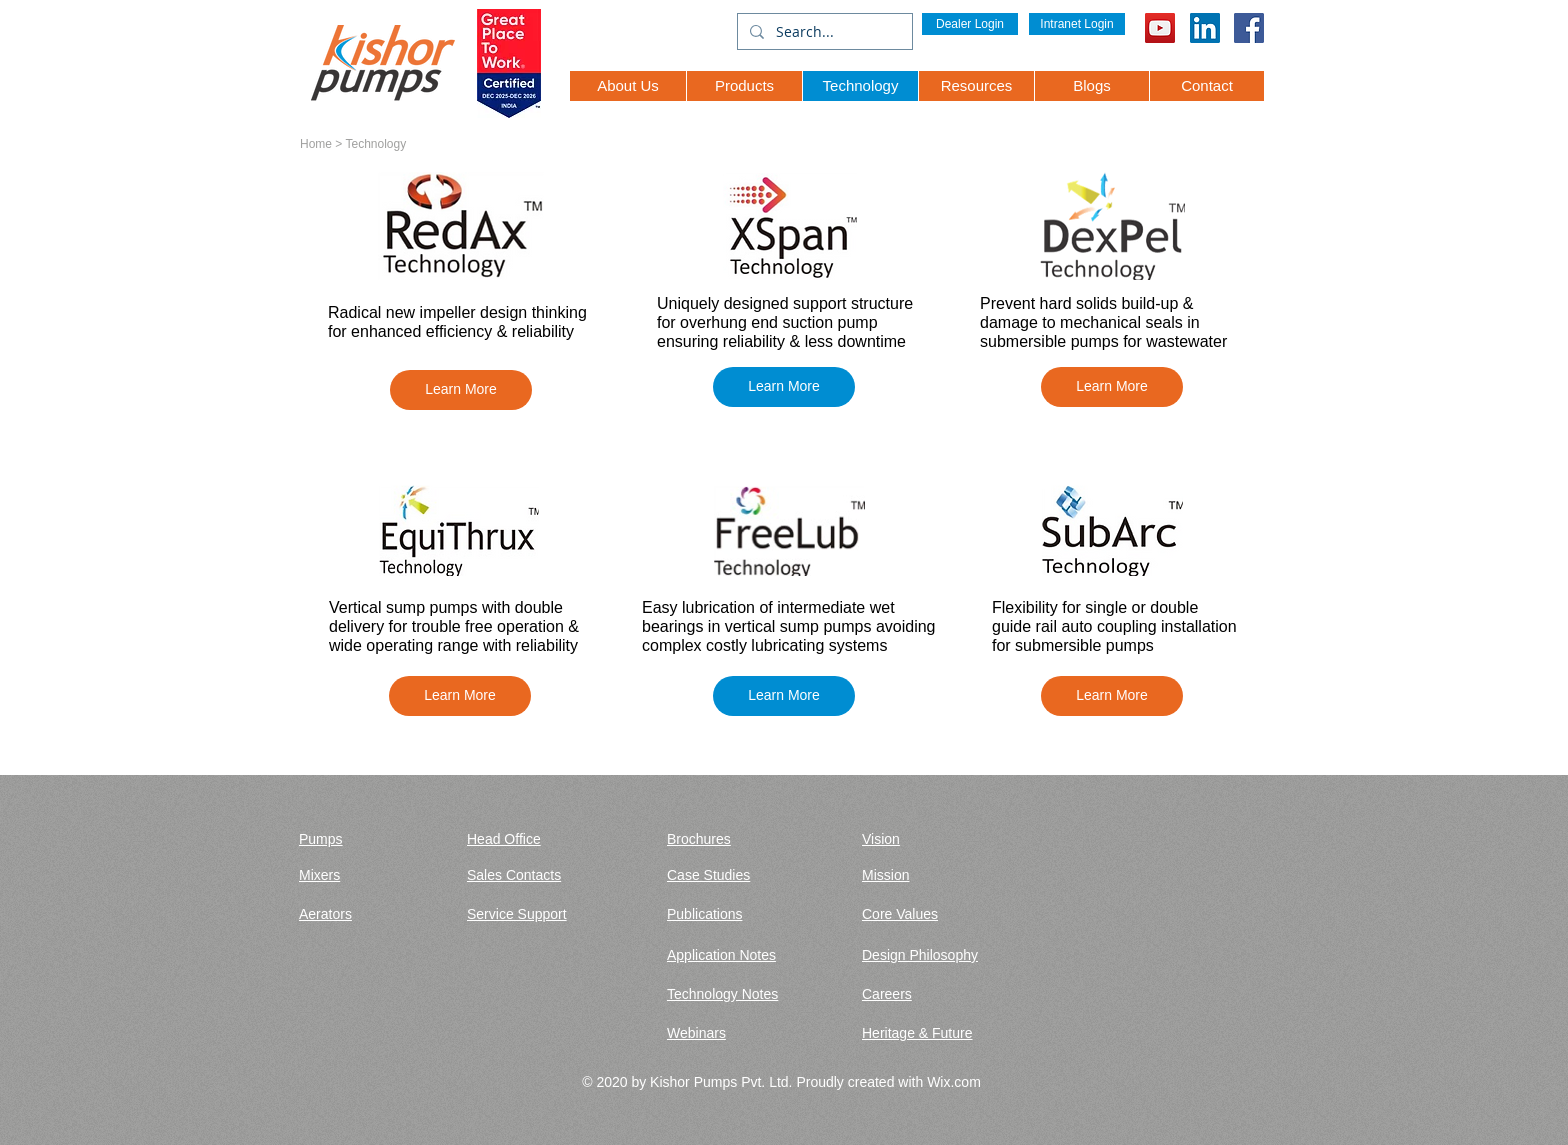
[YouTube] (1160, 28)
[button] (461, 390)
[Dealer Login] (970, 24)
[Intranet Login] (1077, 24)
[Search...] (823, 32)
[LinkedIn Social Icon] (1205, 28)
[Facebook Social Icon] (1249, 28)
